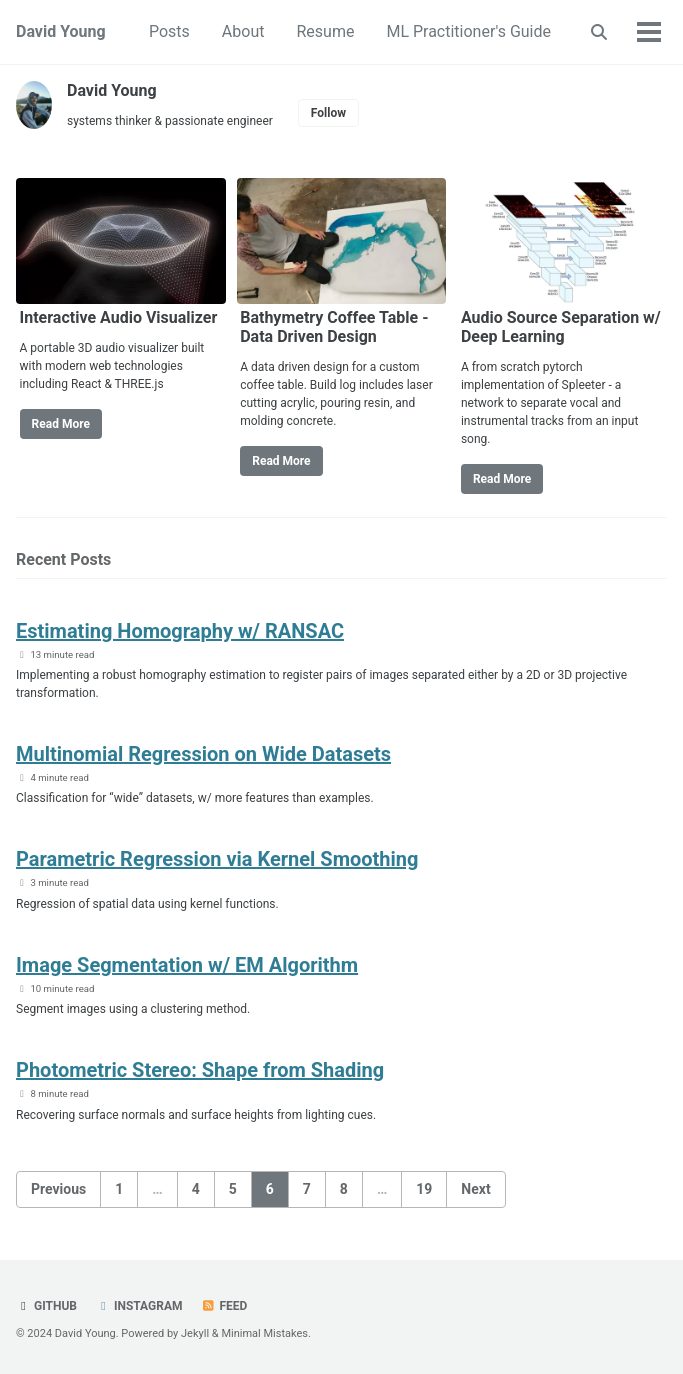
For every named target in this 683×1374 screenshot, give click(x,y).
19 (424, 1189)
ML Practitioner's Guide (468, 31)
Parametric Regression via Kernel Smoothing (217, 859)
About (243, 31)
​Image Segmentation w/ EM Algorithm (187, 965)
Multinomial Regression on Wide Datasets (203, 754)
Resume (325, 31)
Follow (328, 113)
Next (475, 1189)
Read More (61, 424)
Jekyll (195, 1333)
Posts (169, 31)
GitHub (46, 1306)
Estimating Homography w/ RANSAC (180, 631)
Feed (224, 1306)
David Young (61, 31)
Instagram (139, 1306)
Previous (58, 1189)
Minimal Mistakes (264, 1333)
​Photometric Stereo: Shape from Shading (200, 1070)
